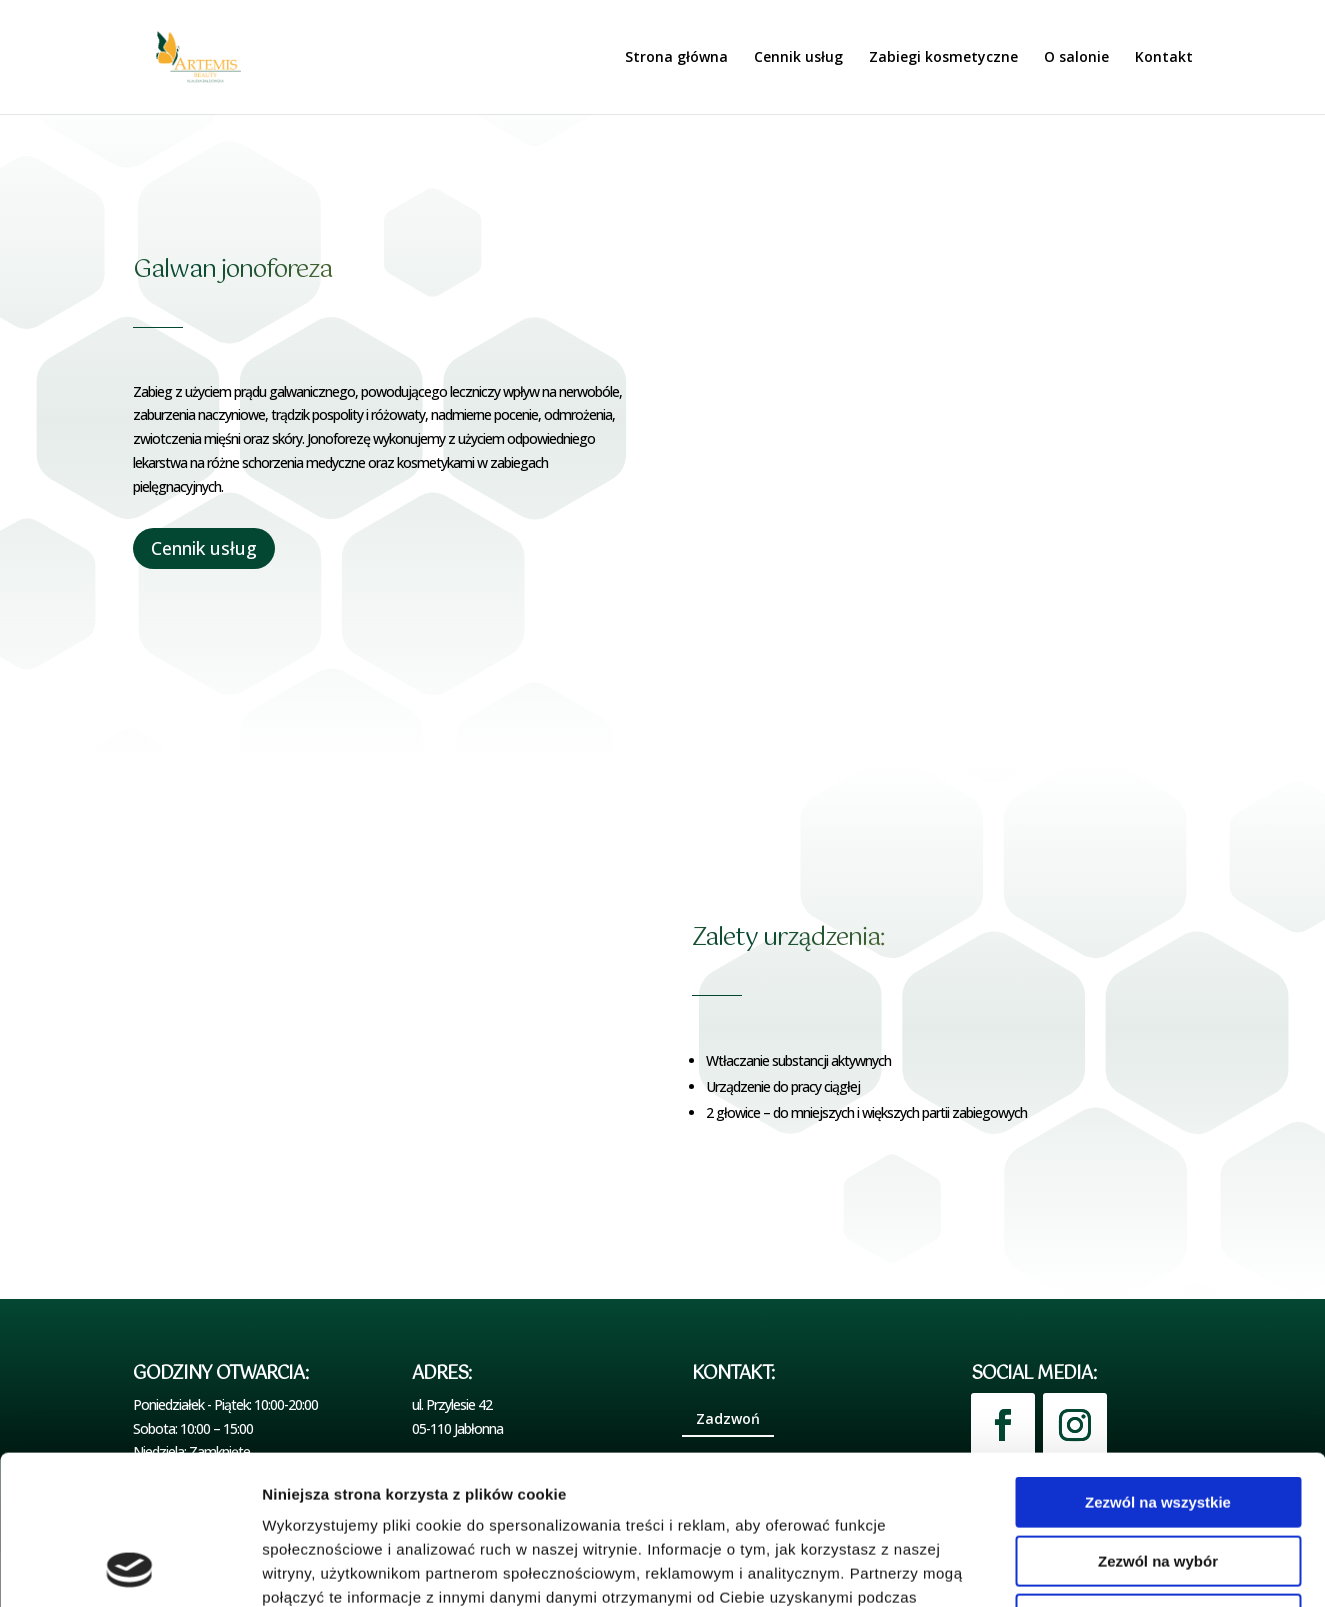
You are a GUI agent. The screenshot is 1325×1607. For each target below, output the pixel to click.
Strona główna (676, 58)
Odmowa (1157, 1479)
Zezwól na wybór (1158, 1421)
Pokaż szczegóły (1067, 1567)
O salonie (1076, 58)
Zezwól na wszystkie (1158, 1362)
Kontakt (1164, 58)
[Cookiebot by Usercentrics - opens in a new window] (129, 1568)
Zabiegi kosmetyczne (943, 58)
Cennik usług (798, 58)
